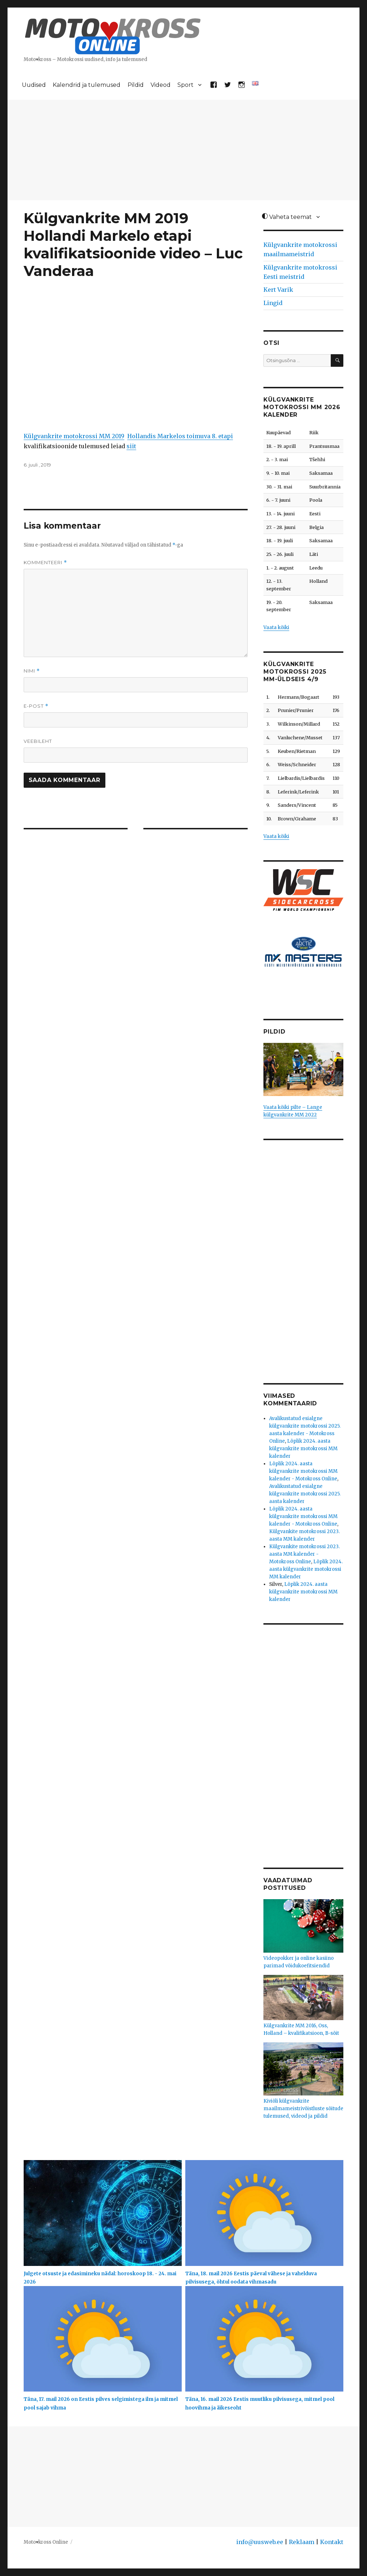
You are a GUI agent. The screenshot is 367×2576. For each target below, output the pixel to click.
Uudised (34, 84)
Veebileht (38, 741)
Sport (185, 84)
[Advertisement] (185, 150)
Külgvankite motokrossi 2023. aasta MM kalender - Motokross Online (304, 1554)
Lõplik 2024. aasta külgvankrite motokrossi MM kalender (303, 1448)
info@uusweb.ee (259, 2541)
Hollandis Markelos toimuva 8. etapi (180, 436)
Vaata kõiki (276, 627)
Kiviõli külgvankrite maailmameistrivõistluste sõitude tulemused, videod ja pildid (303, 2108)
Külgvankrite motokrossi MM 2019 (74, 436)
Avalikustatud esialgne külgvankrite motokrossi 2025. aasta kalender (304, 1493)
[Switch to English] (255, 83)
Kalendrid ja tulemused (86, 84)
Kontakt (331, 2541)
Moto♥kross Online (46, 2542)
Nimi (32, 671)
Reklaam (301, 2541)
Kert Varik (278, 289)
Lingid (272, 302)
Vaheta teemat (287, 216)
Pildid (136, 84)
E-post (36, 706)
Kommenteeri (45, 562)
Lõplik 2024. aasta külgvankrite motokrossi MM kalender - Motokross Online (303, 1471)
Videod (161, 84)
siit (131, 446)
